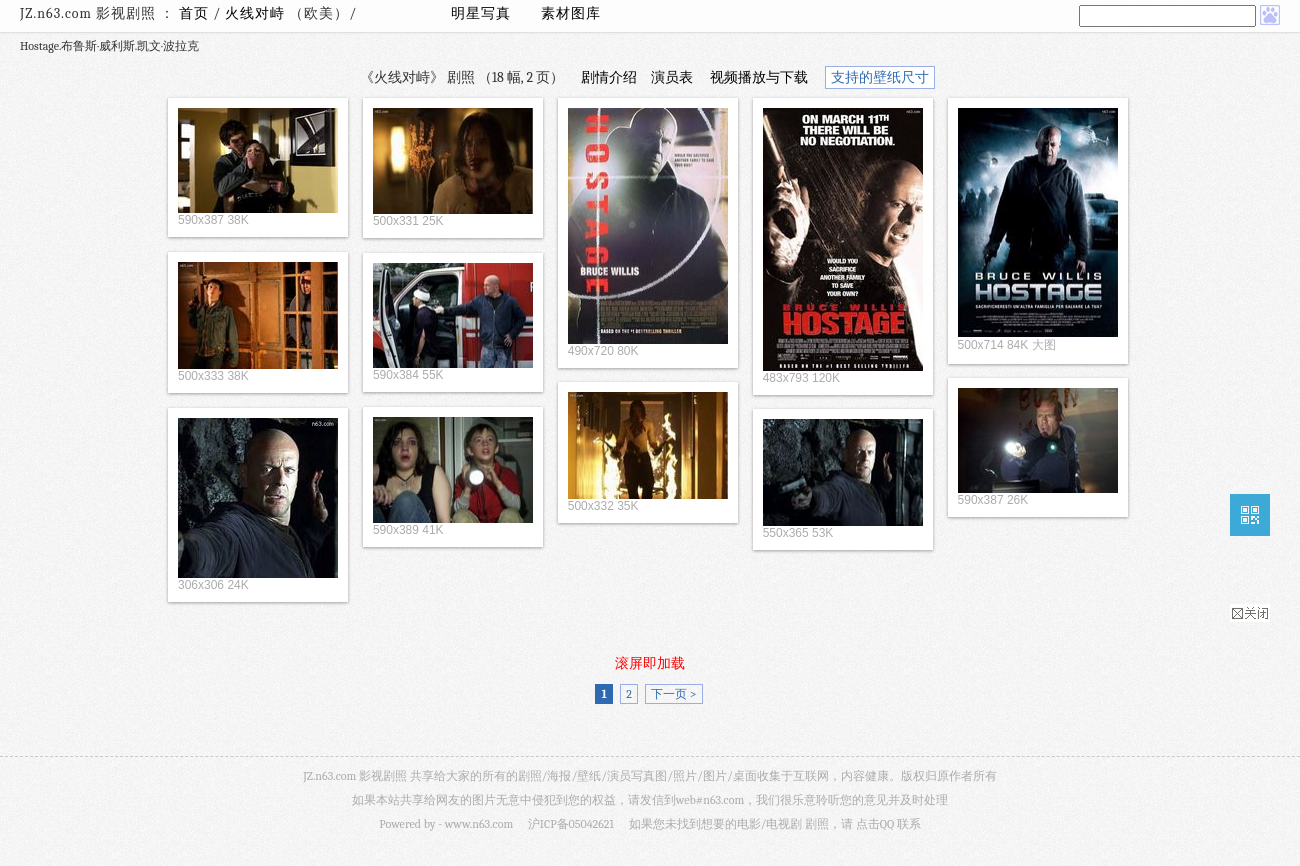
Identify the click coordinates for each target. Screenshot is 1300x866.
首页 (194, 13)
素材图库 (571, 13)
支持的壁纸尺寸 (880, 77)
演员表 (672, 77)
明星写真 (481, 13)
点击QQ (875, 824)
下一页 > (673, 694)
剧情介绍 (609, 77)
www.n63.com (479, 824)
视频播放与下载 (759, 77)
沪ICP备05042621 (571, 824)
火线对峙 (257, 13)
